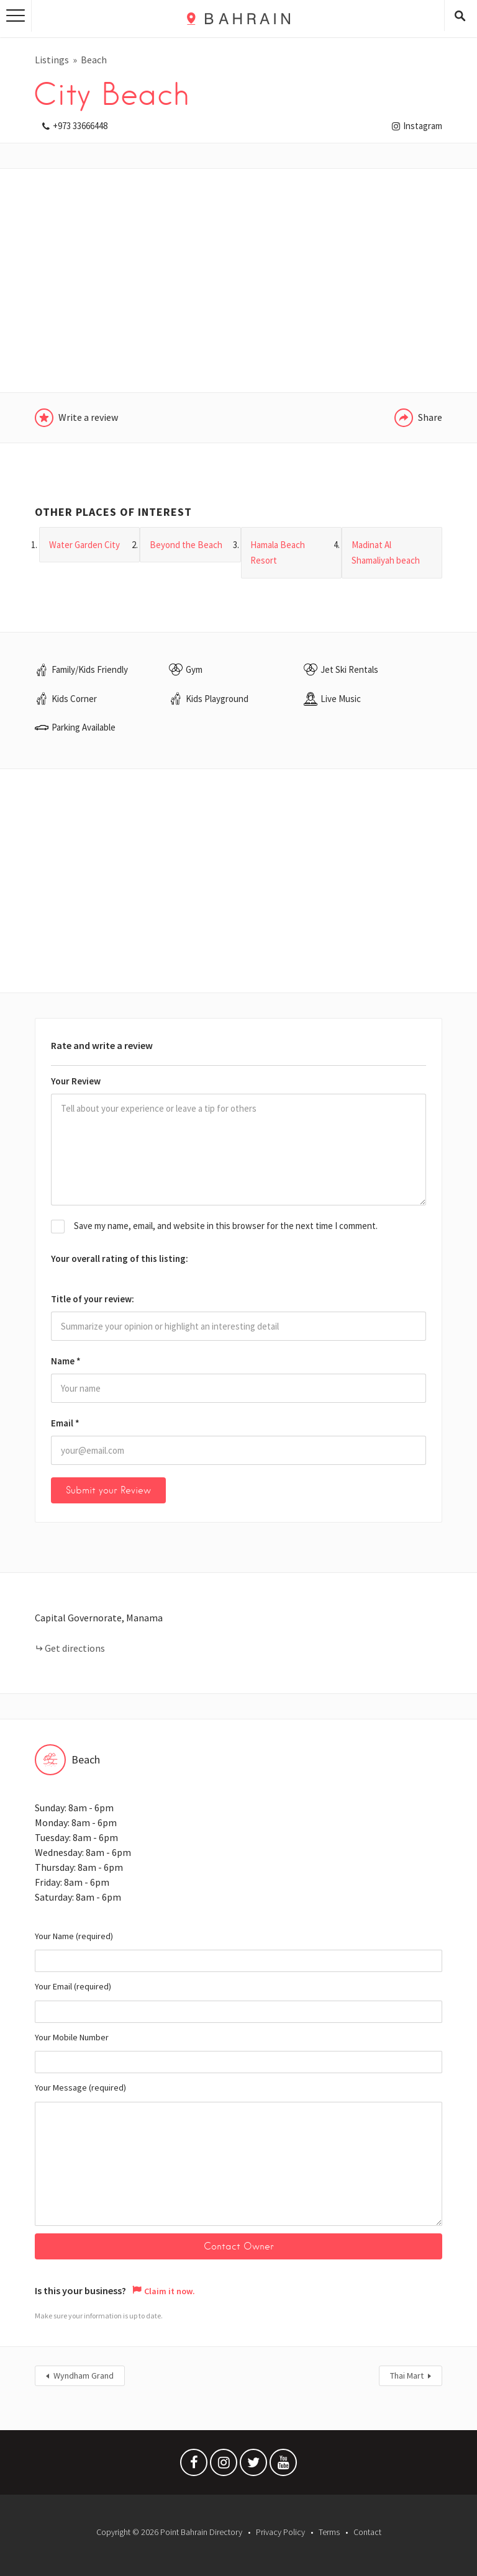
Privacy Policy (280, 2532)
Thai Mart (407, 2376)
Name (66, 1361)
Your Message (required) (238, 2153)
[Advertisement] (238, 280)
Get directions (75, 1648)
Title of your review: (92, 1299)
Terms (329, 2532)
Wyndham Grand (83, 2376)
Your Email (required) (238, 2002)
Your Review (76, 1081)
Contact (367, 2532)
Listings (52, 59)
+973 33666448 (80, 126)
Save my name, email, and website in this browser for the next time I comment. (226, 1226)
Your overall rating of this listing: (119, 1258)
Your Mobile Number (238, 2053)
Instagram (422, 126)
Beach (94, 59)
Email (65, 1423)
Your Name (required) (238, 1951)
